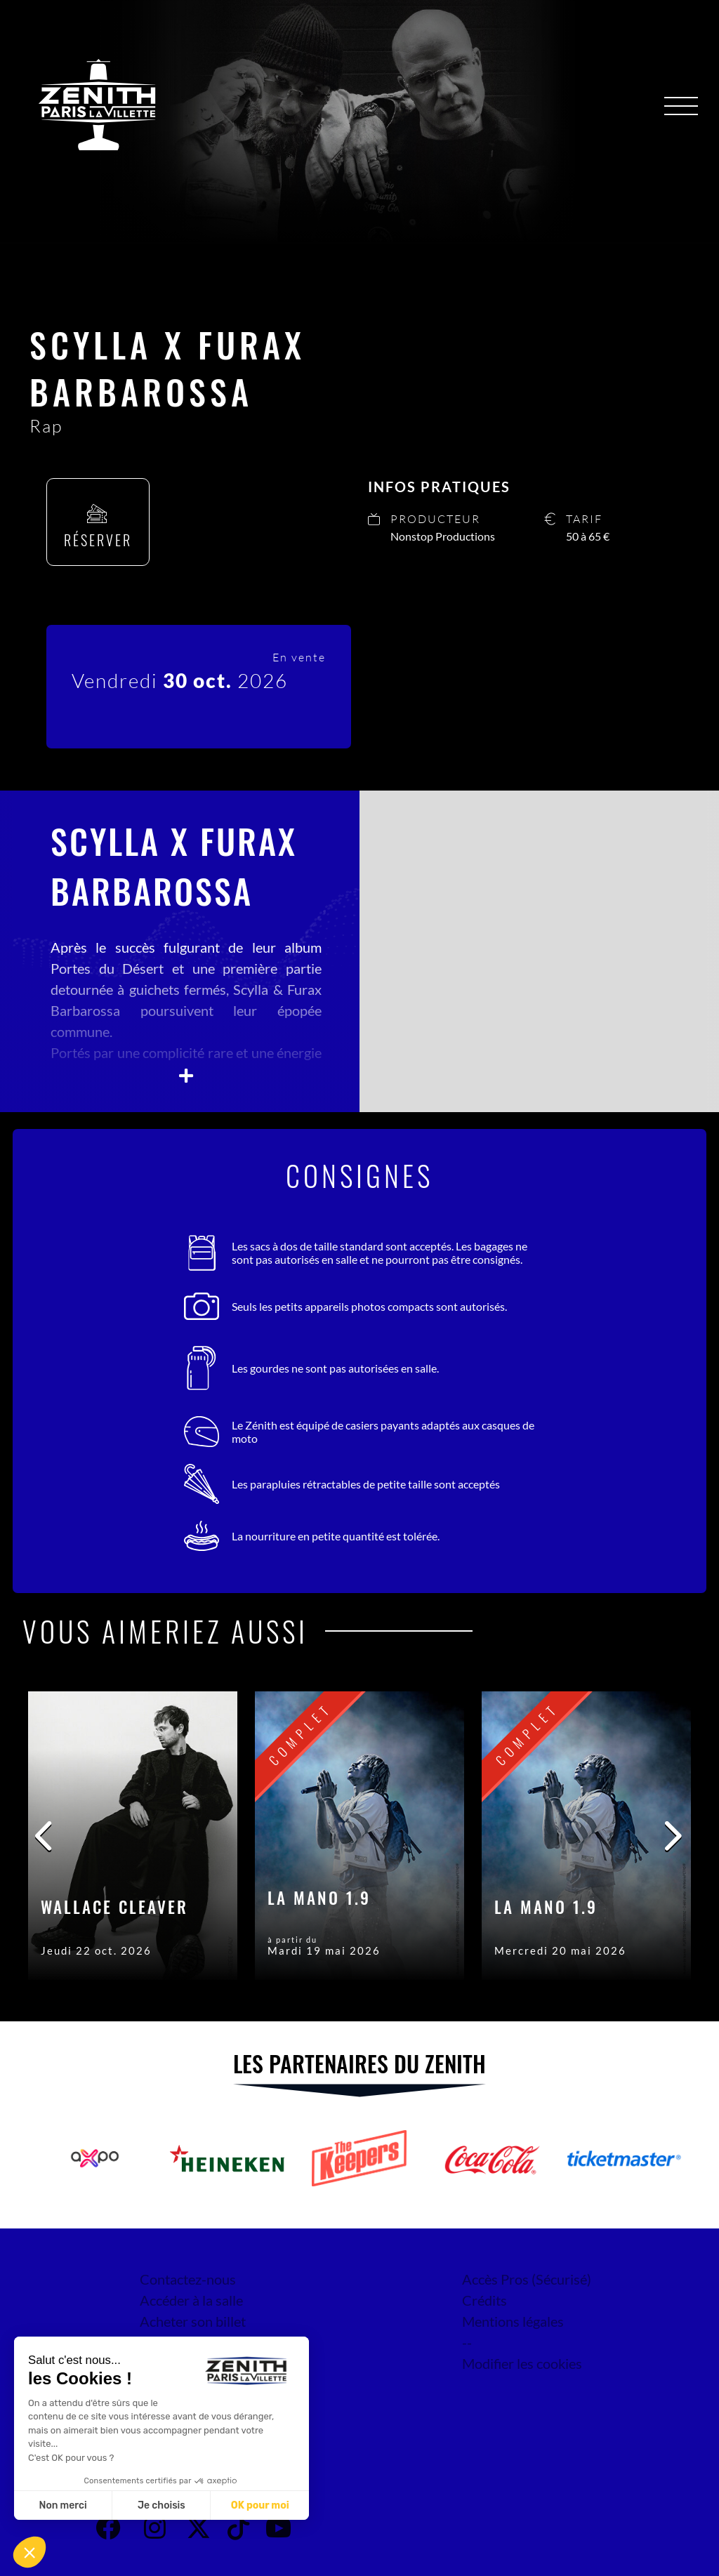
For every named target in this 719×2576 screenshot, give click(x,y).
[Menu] (681, 106)
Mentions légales (513, 2321)
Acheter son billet (193, 2321)
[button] (29, 2552)
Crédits (484, 2300)
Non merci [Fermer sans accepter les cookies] (62, 2505)
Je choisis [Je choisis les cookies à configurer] (161, 2505)
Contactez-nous (188, 2279)
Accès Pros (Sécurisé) (526, 2279)
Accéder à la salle (191, 2300)
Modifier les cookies (522, 2363)
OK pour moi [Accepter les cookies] (260, 2505)
